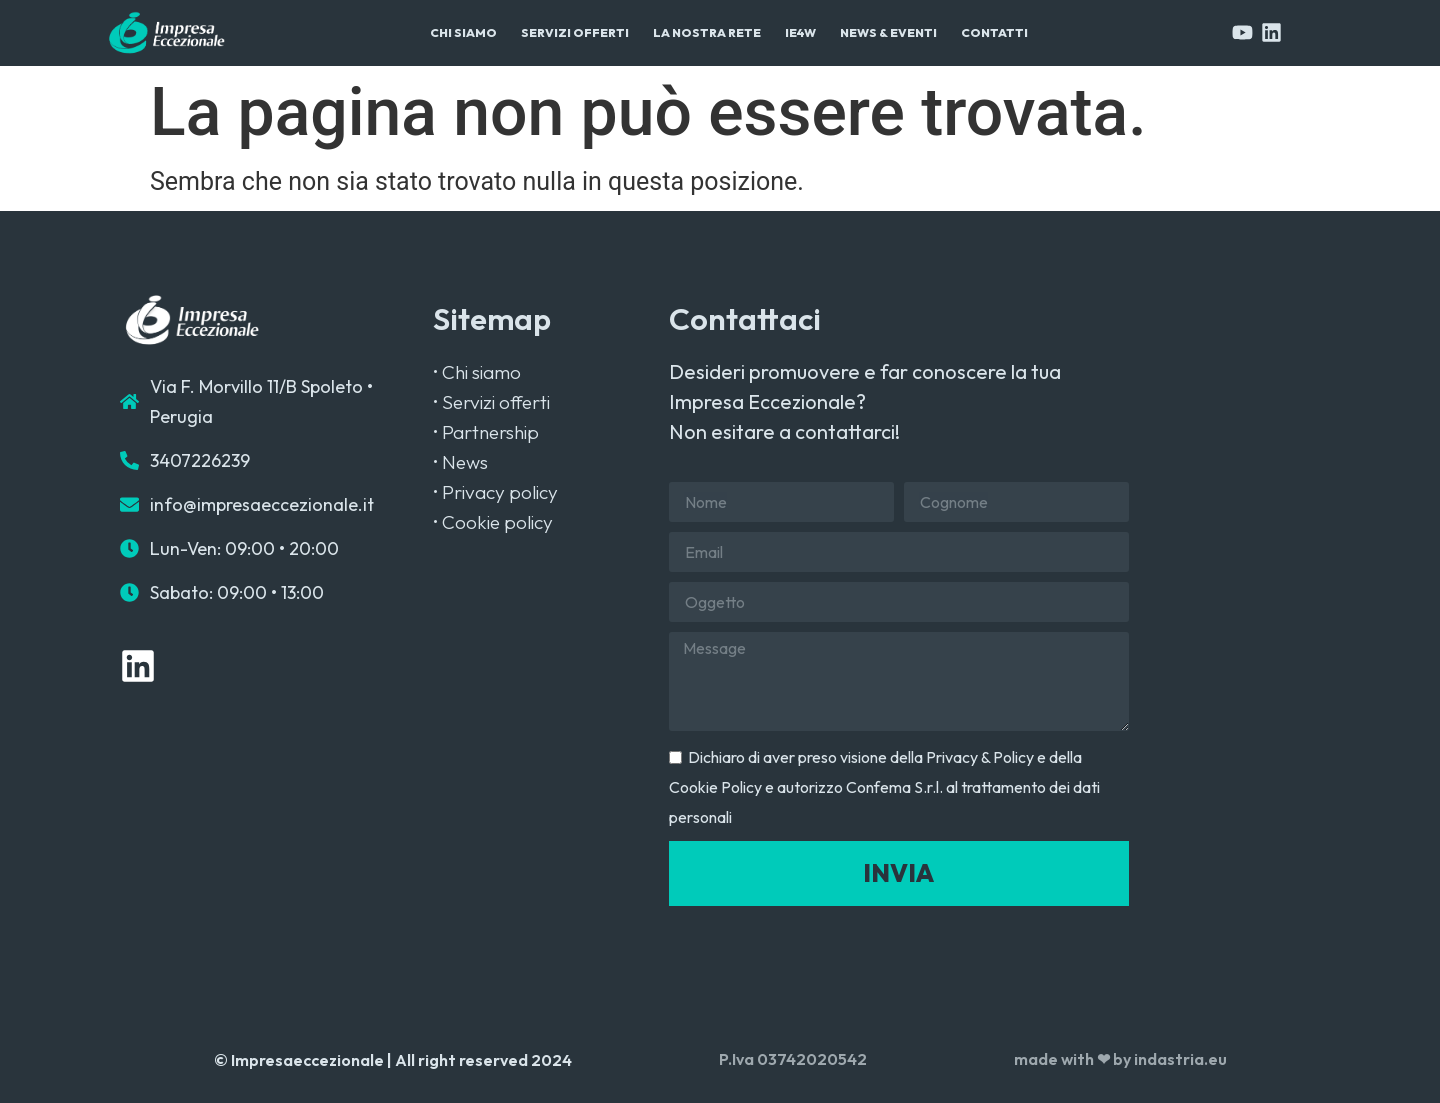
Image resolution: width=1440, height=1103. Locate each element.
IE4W (800, 32)
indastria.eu (1180, 1059)
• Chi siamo (477, 372)
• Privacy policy (495, 492)
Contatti (994, 32)
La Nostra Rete (707, 32)
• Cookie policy (493, 522)
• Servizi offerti (491, 402)
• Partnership (486, 432)
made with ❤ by (1074, 1059)
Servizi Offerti (575, 32)
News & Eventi (888, 32)
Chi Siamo (463, 32)
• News (460, 462)
